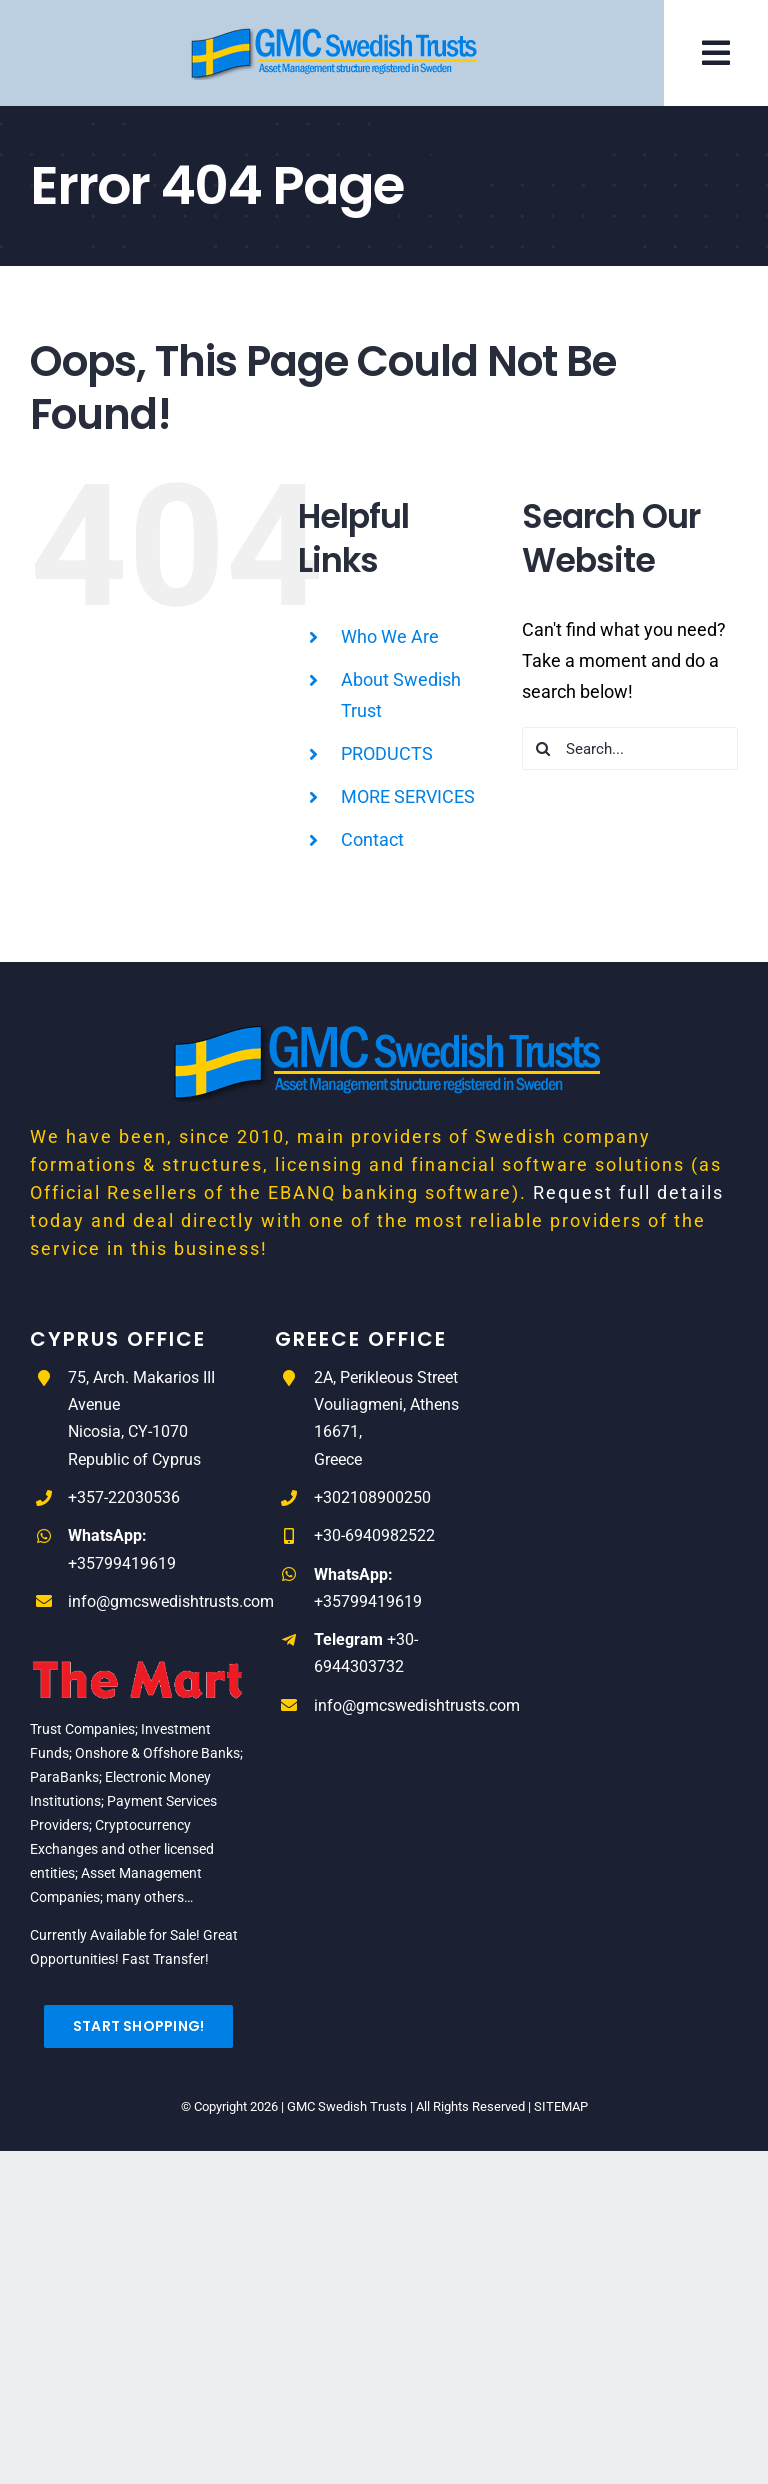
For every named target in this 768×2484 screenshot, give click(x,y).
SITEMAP (561, 2106)
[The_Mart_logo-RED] (138, 1649)
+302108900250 (372, 1497)
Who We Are (390, 636)
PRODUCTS (387, 753)
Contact (372, 839)
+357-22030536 (124, 1497)
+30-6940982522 (374, 1535)
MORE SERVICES (408, 796)
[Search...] (630, 748)
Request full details (628, 1192)
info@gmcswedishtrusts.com (171, 1601)
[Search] (543, 748)
